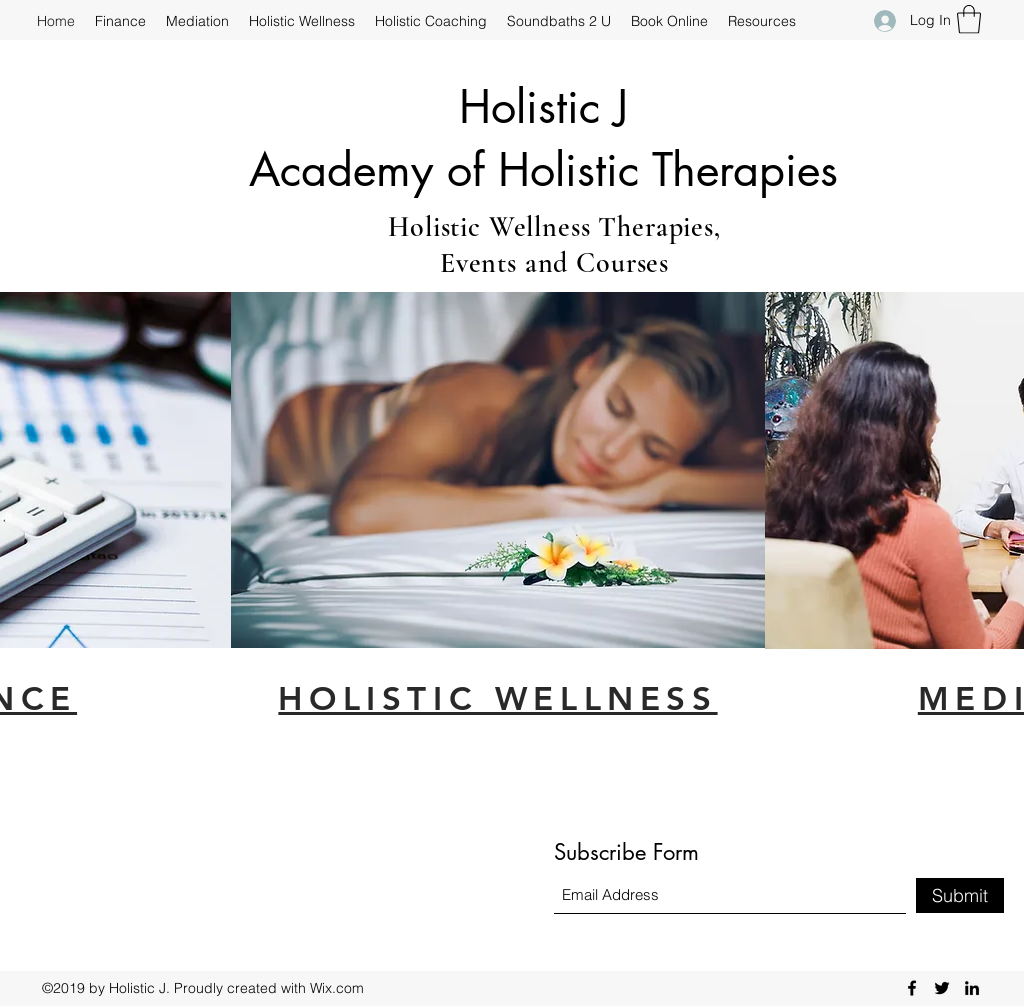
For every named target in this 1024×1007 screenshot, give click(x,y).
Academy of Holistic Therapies (543, 169)
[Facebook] (912, 988)
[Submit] (960, 895)
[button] (969, 19)
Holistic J (543, 106)
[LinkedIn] (972, 988)
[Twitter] (942, 988)
